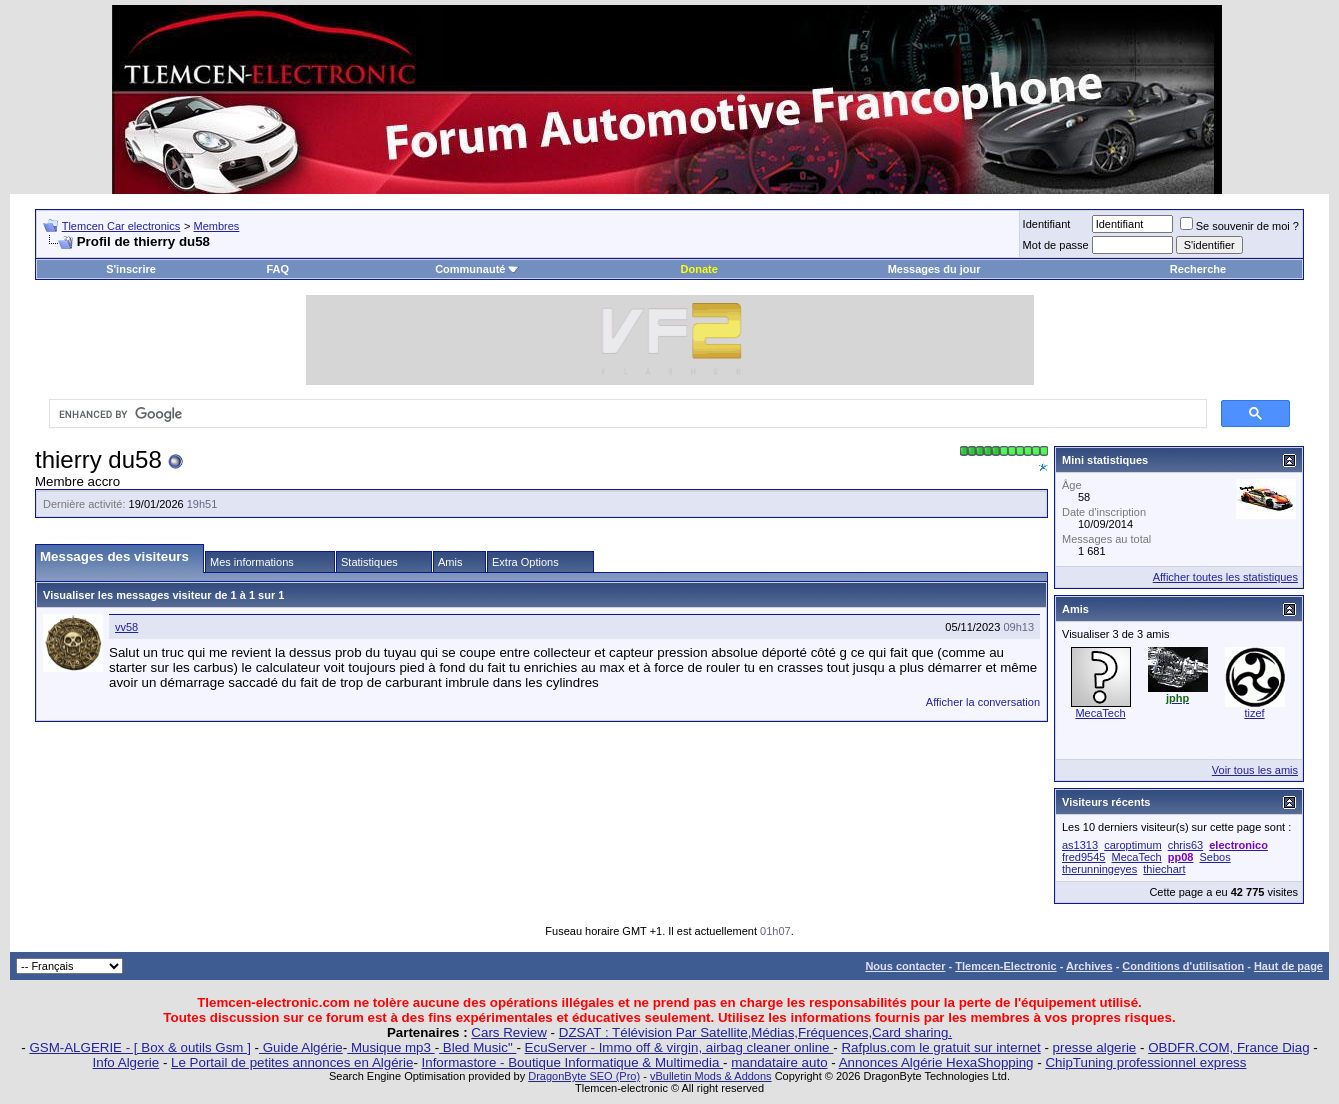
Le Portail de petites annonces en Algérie (292, 1062)
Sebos (1214, 857)
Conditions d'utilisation (1183, 966)
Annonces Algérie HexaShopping (936, 1062)
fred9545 (1083, 857)
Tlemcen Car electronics (121, 226)
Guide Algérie (301, 1047)
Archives (1089, 966)
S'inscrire (131, 269)
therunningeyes (1099, 869)
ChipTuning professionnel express (1145, 1062)
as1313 (1080, 845)
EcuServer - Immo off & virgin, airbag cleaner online (679, 1047)
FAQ (277, 269)
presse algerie (1095, 1047)
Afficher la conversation (983, 702)
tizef (1254, 713)
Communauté (477, 269)
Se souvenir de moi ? (1239, 226)
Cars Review (509, 1032)
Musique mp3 (390, 1047)
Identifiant (1047, 224)
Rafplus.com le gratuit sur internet (940, 1047)
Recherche (1198, 269)
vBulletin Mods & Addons (711, 1076)
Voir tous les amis (1255, 770)
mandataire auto (779, 1062)
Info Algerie (126, 1062)
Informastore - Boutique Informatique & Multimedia (573, 1062)
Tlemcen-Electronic (1005, 966)
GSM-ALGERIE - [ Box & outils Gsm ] (139, 1047)
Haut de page (1288, 966)
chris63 (1185, 845)
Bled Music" (477, 1047)
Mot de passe (1056, 245)
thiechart (1164, 869)
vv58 (126, 627)
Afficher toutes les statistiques (1225, 577)
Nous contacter (905, 966)
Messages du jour (934, 269)
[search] (626, 414)
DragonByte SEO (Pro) (584, 1076)
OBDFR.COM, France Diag (1228, 1047)
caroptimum (1132, 845)
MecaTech (1100, 713)
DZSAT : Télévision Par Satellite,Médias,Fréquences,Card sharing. (755, 1032)
